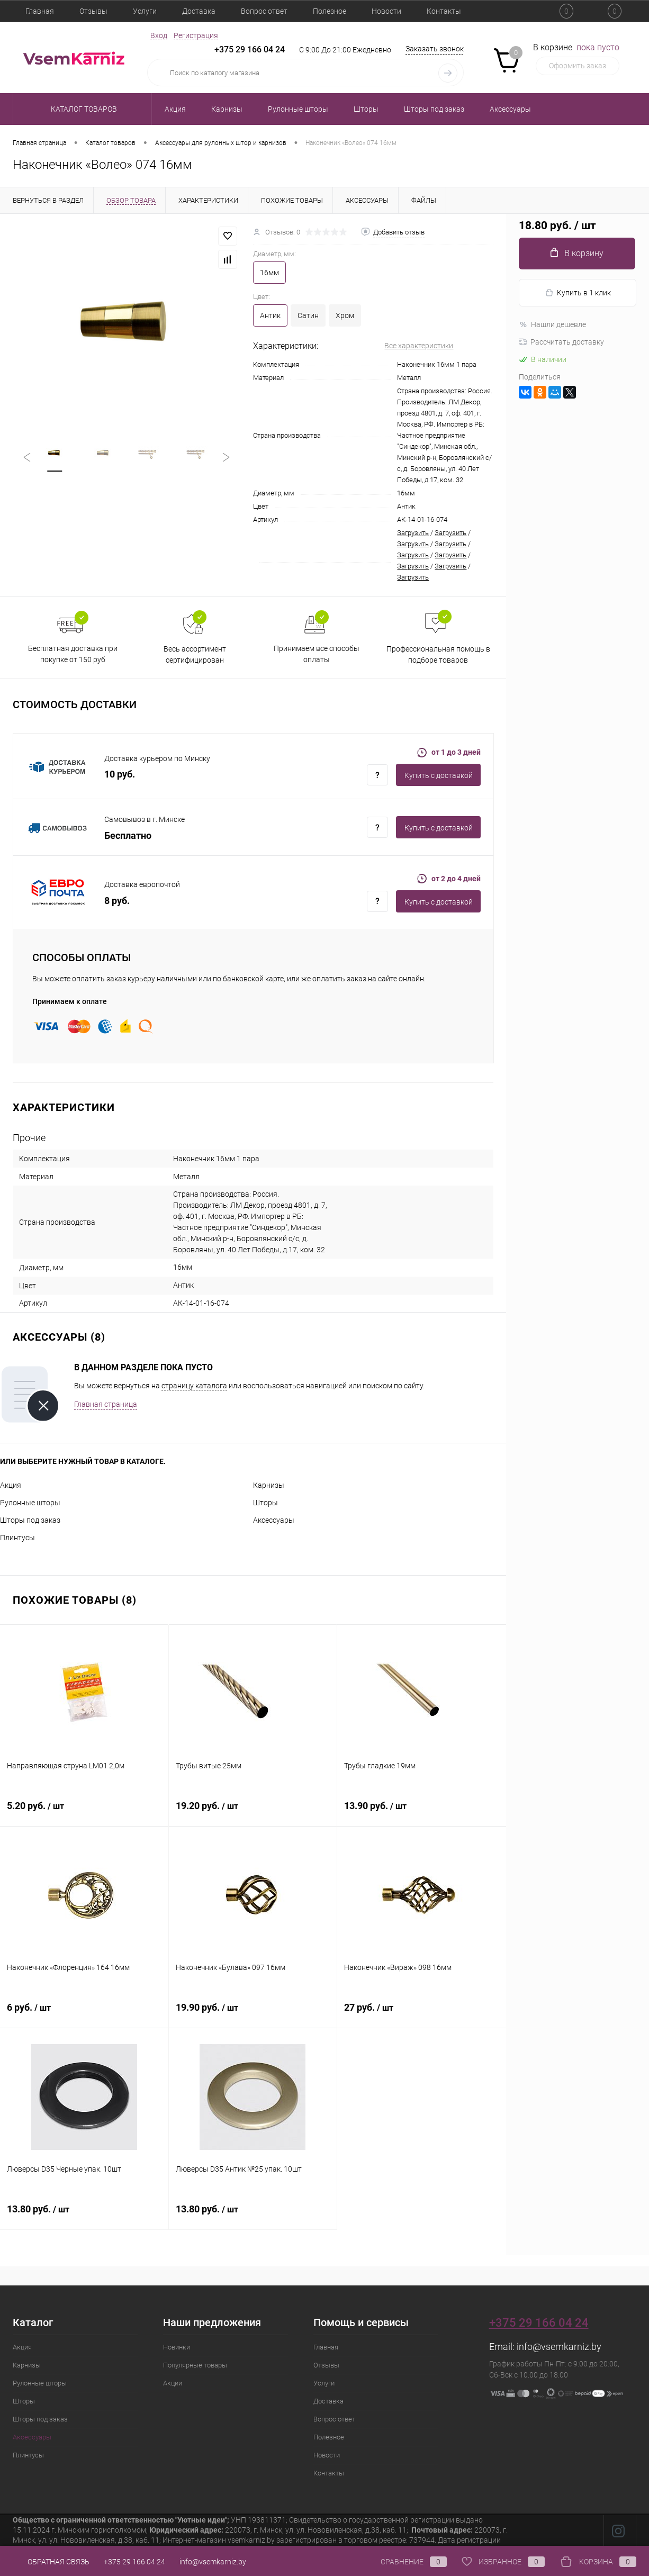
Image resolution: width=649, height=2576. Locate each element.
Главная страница (105, 1404)
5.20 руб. (84, 1811)
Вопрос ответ (264, 11)
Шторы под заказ (30, 1520)
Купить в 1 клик (578, 292)
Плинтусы (17, 1537)
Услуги (145, 11)
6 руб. (84, 2013)
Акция (10, 1485)
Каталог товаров (82, 109)
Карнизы (268, 1485)
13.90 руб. (421, 1811)
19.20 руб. (253, 1811)
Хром (345, 315)
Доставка (198, 11)
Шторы (265, 1502)
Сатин (308, 315)
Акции (172, 2383)
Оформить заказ (577, 65)
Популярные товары (195, 2365)
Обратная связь (51, 2561)
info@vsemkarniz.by (559, 2346)
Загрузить (413, 533)
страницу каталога (194, 1385)
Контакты (444, 11)
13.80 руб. (84, 2215)
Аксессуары (273, 1520)
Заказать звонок (434, 48)
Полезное (329, 11)
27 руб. (421, 2013)
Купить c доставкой (438, 775)
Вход (158, 35)
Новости (386, 11)
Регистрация (196, 35)
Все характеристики (418, 345)
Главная (39, 11)
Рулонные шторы (30, 1502)
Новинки (176, 2347)
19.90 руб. (253, 2013)
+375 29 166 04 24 (249, 49)
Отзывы (93, 11)
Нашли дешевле (552, 324)
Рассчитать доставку (561, 342)
